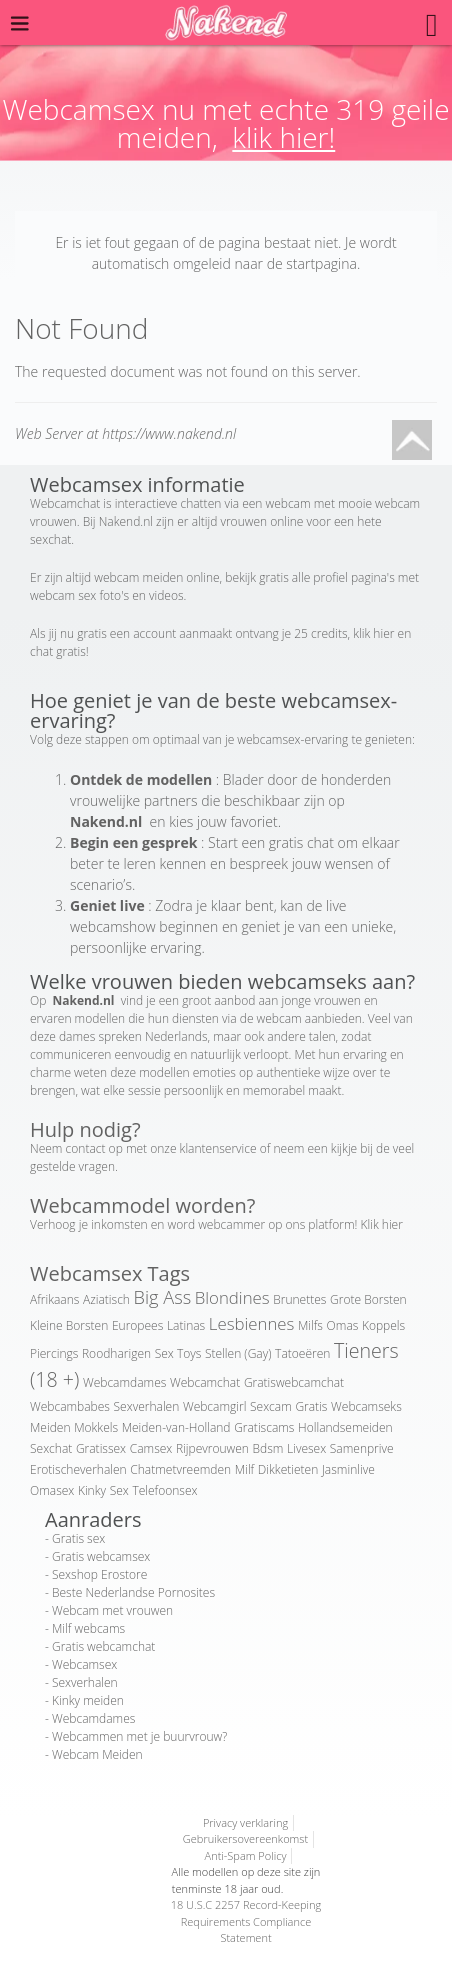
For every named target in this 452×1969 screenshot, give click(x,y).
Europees (137, 1325)
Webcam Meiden (97, 1754)
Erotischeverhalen (78, 1469)
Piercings (54, 1353)
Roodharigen (116, 1353)
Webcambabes (70, 1406)
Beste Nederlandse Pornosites (133, 1592)
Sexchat (51, 1448)
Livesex (306, 1448)
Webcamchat (205, 1382)
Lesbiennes (252, 1323)
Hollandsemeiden (345, 1427)
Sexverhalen (147, 1406)
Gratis (311, 1406)
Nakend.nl (126, 521)
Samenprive (362, 1448)
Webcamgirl (214, 1406)
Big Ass (163, 1297)
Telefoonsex (164, 1490)
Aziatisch (106, 1299)
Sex (119, 1490)
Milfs (310, 1325)
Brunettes (299, 1299)
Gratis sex (78, 1538)
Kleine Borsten (69, 1325)
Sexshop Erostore (99, 1574)
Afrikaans (54, 1299)
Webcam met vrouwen (112, 1610)
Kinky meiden (88, 1700)
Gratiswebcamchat (294, 1382)
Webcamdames (124, 1382)
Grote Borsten (368, 1299)
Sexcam (271, 1406)
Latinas (186, 1325)
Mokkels (96, 1427)
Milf (244, 1469)
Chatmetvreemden (180, 1469)
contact (86, 1148)
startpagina (321, 263)
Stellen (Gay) (238, 1353)
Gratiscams (264, 1427)
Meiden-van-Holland (176, 1427)
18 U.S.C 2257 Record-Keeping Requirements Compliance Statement (246, 1921)
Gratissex (101, 1448)
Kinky (92, 1490)
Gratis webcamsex (101, 1556)
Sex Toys (178, 1353)
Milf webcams (88, 1628)
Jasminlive (348, 1469)
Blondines (232, 1297)
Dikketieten (288, 1469)
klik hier (373, 633)
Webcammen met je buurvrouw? (139, 1736)
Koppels (383, 1325)
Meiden (50, 1427)
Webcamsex (84, 1664)
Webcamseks (366, 1406)
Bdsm (268, 1448)
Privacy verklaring (245, 1822)
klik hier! (283, 137)
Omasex (52, 1490)
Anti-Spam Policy (246, 1855)
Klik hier (382, 1224)
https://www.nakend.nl (169, 433)
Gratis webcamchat (103, 1646)
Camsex (151, 1448)
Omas (343, 1325)
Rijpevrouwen (212, 1448)
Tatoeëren (302, 1353)
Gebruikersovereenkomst (245, 1838)
